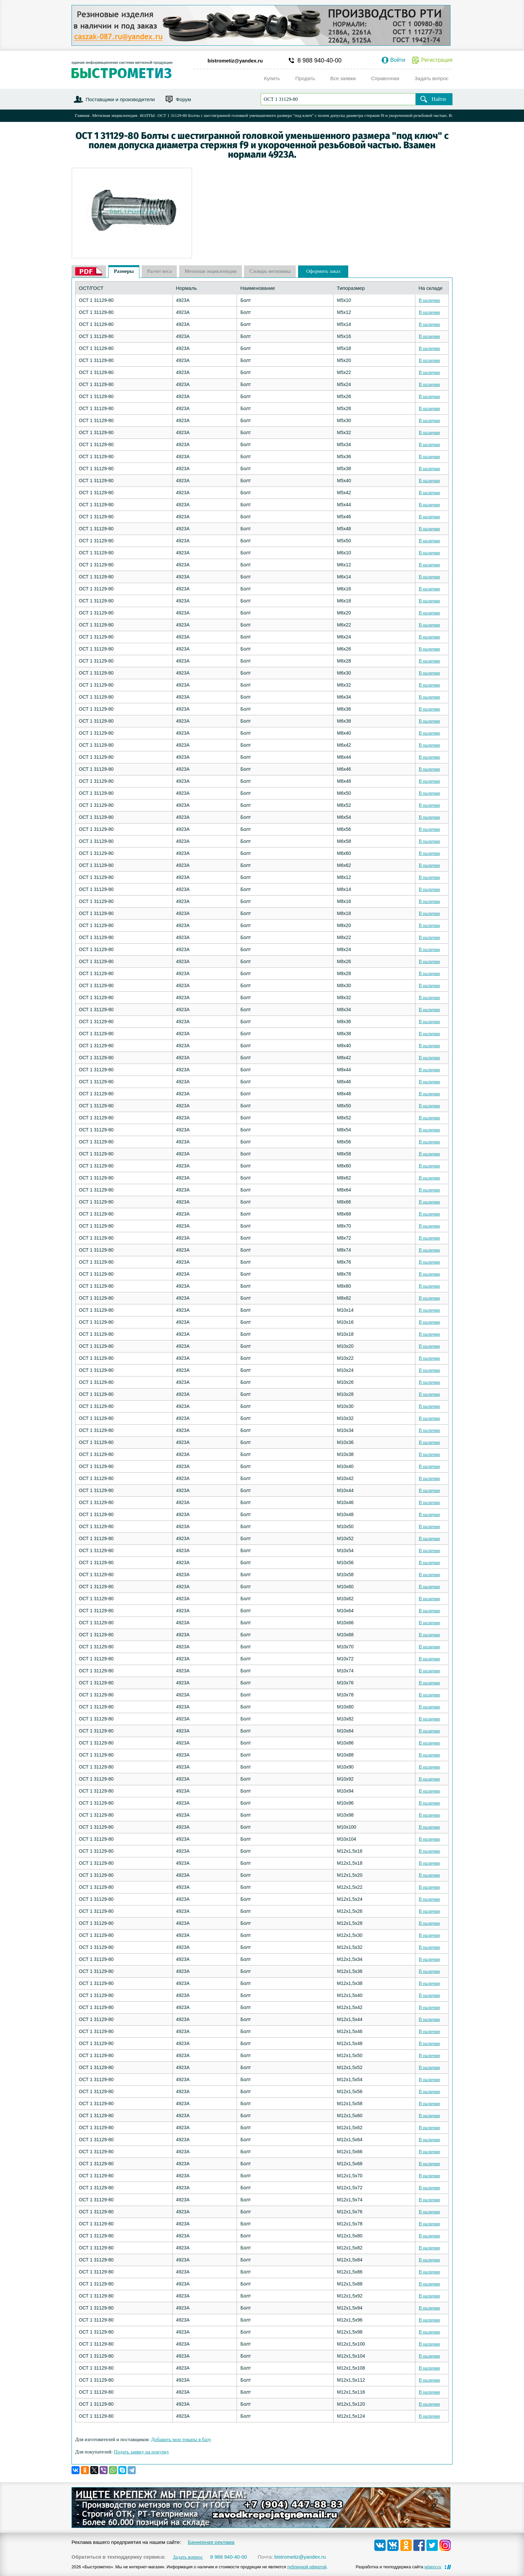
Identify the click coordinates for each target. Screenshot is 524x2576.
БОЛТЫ (147, 115)
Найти (439, 99)
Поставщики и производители (120, 99)
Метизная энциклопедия (114, 115)
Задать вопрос (188, 2557)
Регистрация (436, 60)
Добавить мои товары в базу (181, 2439)
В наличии (429, 300)
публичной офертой (306, 2566)
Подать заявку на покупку (141, 2451)
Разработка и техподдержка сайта (398, 2566)
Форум (183, 99)
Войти (397, 60)
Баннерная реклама (211, 2542)
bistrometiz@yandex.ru (235, 60)
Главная (82, 115)
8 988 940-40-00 (319, 60)
